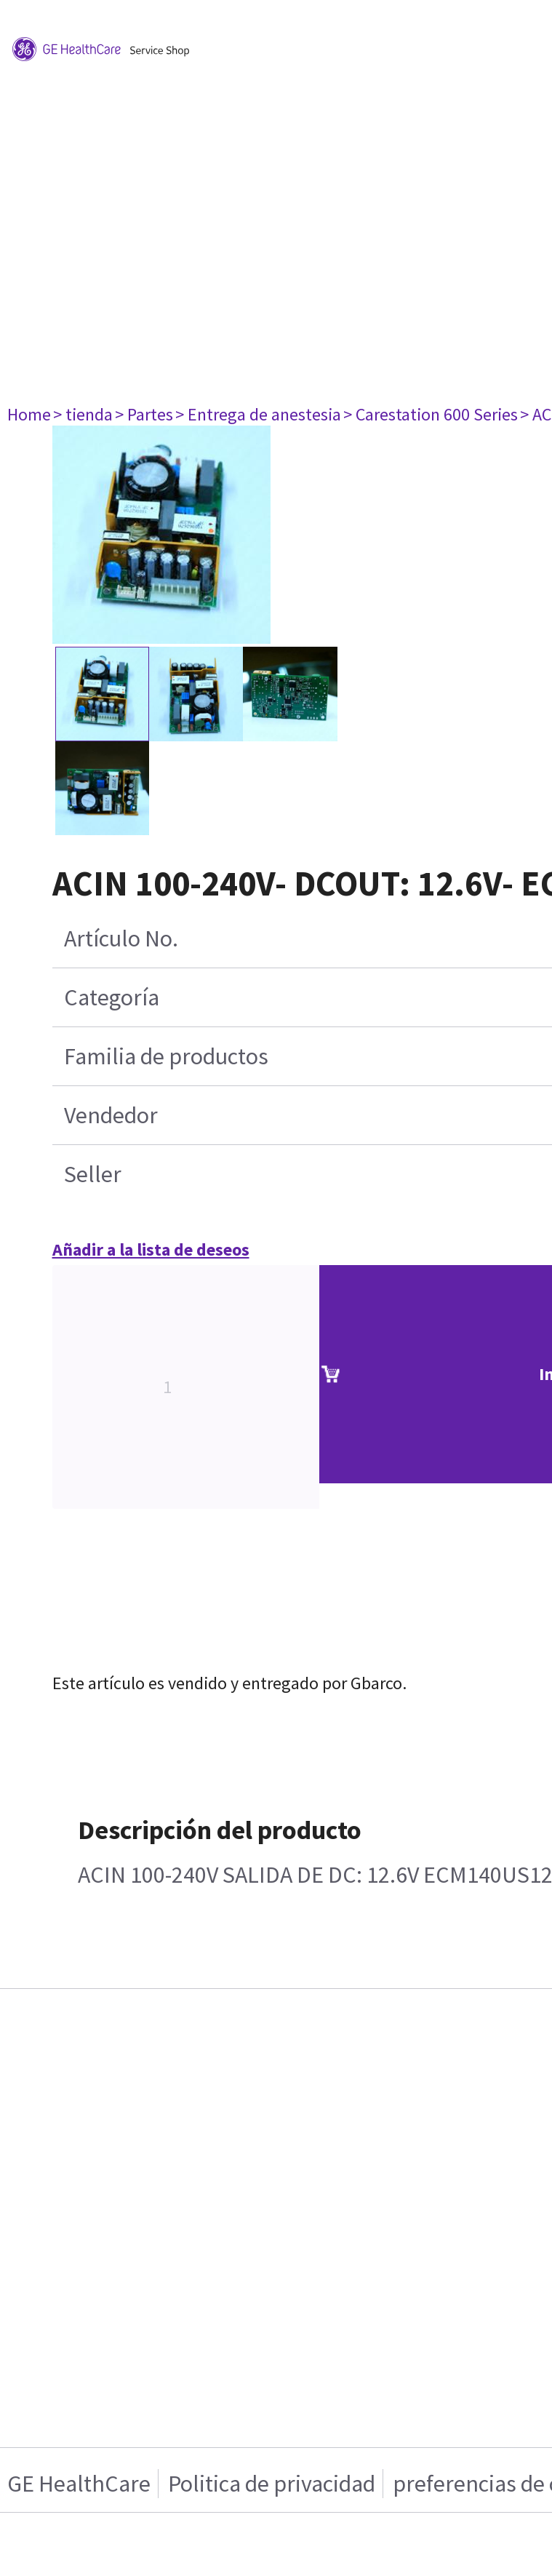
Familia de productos (166, 1056)
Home (29, 414)
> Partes (144, 414)
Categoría (111, 997)
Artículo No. (121, 938)
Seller (92, 1174)
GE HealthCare (79, 2483)
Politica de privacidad (271, 2483)
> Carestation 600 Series (430, 414)
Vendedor (111, 1115)
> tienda (83, 414)
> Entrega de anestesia (258, 414)
